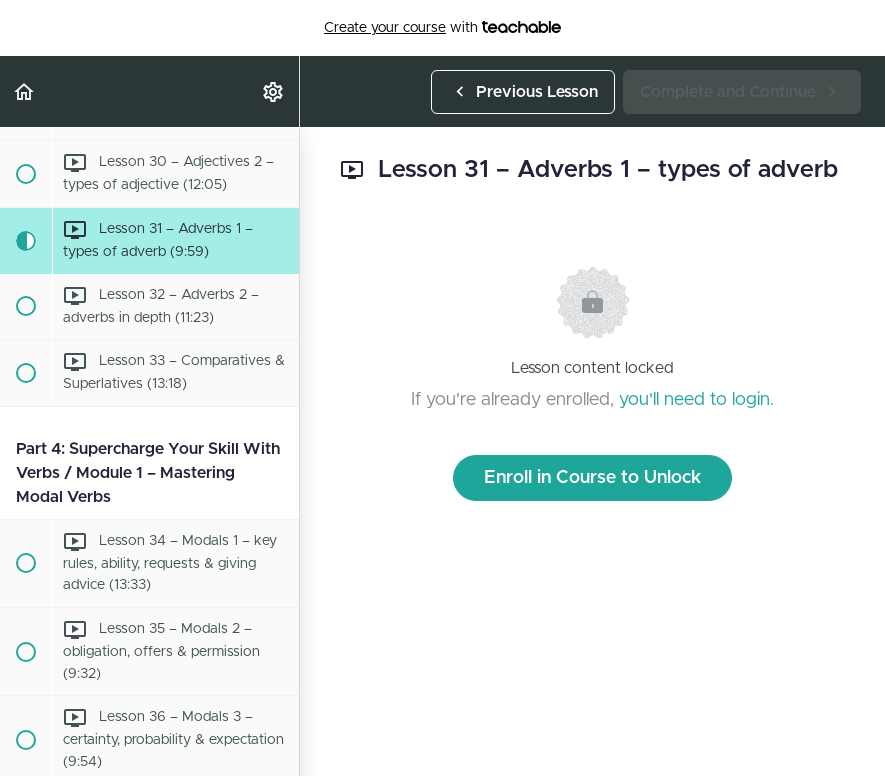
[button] (25, 91)
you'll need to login (694, 400)
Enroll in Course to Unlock (592, 478)
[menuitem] (274, 91)
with (442, 28)
